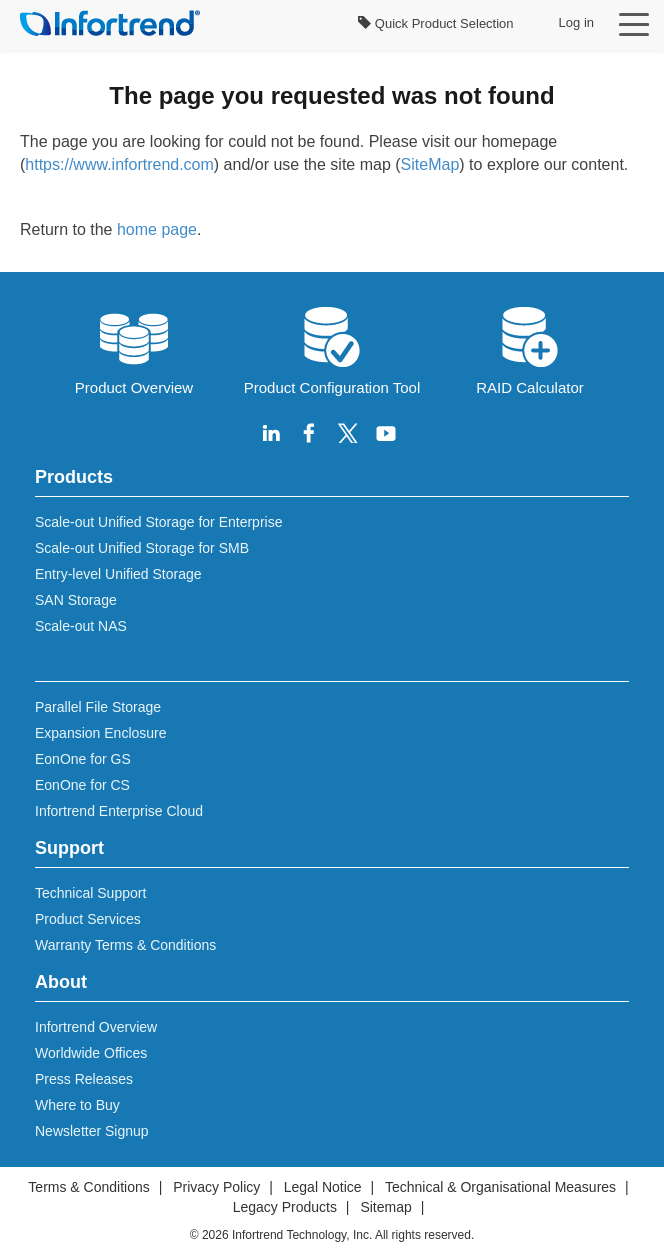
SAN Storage (76, 600)
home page (157, 229)
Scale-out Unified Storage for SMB (142, 548)
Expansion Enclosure (101, 733)
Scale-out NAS (81, 626)
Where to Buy (77, 1105)
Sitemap (385, 1207)
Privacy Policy (216, 1187)
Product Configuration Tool (332, 349)
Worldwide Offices (91, 1053)
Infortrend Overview (96, 1027)
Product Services (88, 919)
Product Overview (134, 349)
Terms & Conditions (88, 1187)
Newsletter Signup (92, 1131)
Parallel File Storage (98, 707)
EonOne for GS (83, 759)
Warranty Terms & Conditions (125, 945)
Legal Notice (323, 1187)
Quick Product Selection (435, 23)
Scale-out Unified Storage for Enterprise (158, 522)
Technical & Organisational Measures (500, 1187)
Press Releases (84, 1079)
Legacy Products (285, 1207)
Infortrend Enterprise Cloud (119, 811)
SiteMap (430, 164)
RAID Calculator (530, 349)
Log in (576, 22)
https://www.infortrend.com (119, 164)
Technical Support (90, 893)
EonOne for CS (82, 785)
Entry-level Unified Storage (118, 574)
